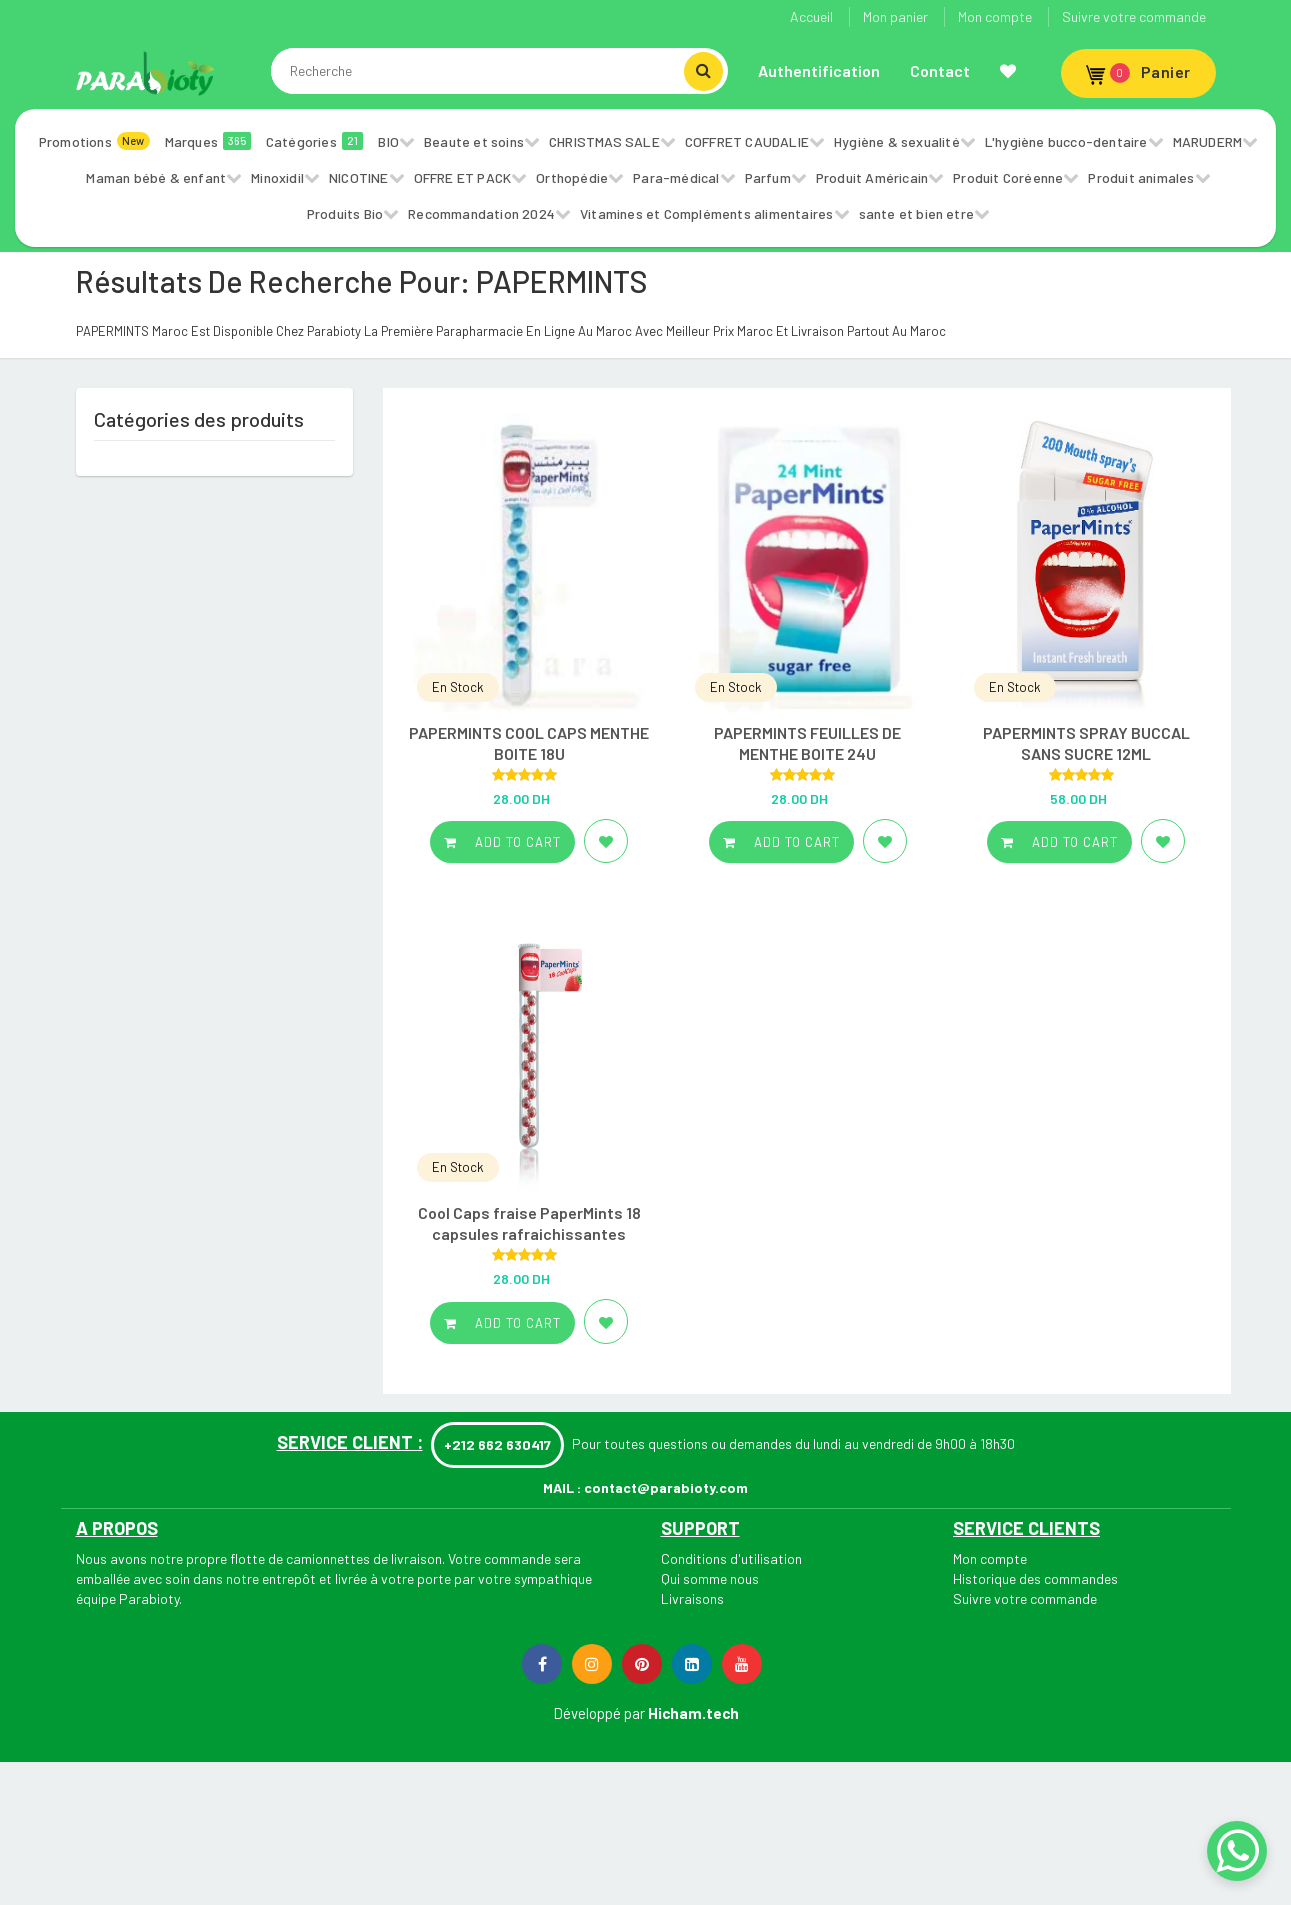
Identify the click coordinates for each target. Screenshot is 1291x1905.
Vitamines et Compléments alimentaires (706, 213)
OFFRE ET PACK (463, 177)
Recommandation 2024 (481, 213)
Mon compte (995, 16)
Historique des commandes (1035, 1578)
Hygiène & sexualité (897, 141)
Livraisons (692, 1598)
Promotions (94, 141)
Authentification (819, 70)
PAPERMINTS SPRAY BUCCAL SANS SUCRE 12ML (1086, 743)
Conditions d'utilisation (731, 1558)
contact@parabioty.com (666, 1487)
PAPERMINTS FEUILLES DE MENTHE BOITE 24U (807, 743)
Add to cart (502, 842)
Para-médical (676, 177)
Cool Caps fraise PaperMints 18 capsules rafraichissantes (529, 1223)
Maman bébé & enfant (156, 177)
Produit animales (1141, 177)
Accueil (811, 16)
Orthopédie (572, 177)
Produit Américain (872, 177)
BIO (388, 141)
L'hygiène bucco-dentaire (1066, 141)
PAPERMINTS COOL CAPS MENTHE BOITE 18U (529, 743)
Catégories (315, 141)
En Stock (458, 687)
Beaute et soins (474, 141)
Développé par (599, 1713)
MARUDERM (1208, 141)
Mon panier (895, 16)
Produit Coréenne (1008, 177)
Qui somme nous (710, 1578)
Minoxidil (277, 177)
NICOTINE (359, 177)
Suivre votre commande (1134, 16)
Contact (940, 70)
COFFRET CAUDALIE (747, 141)
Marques (208, 141)
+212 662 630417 (497, 1444)
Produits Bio (345, 213)
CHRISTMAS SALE (604, 141)
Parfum (768, 177)
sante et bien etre (917, 213)
